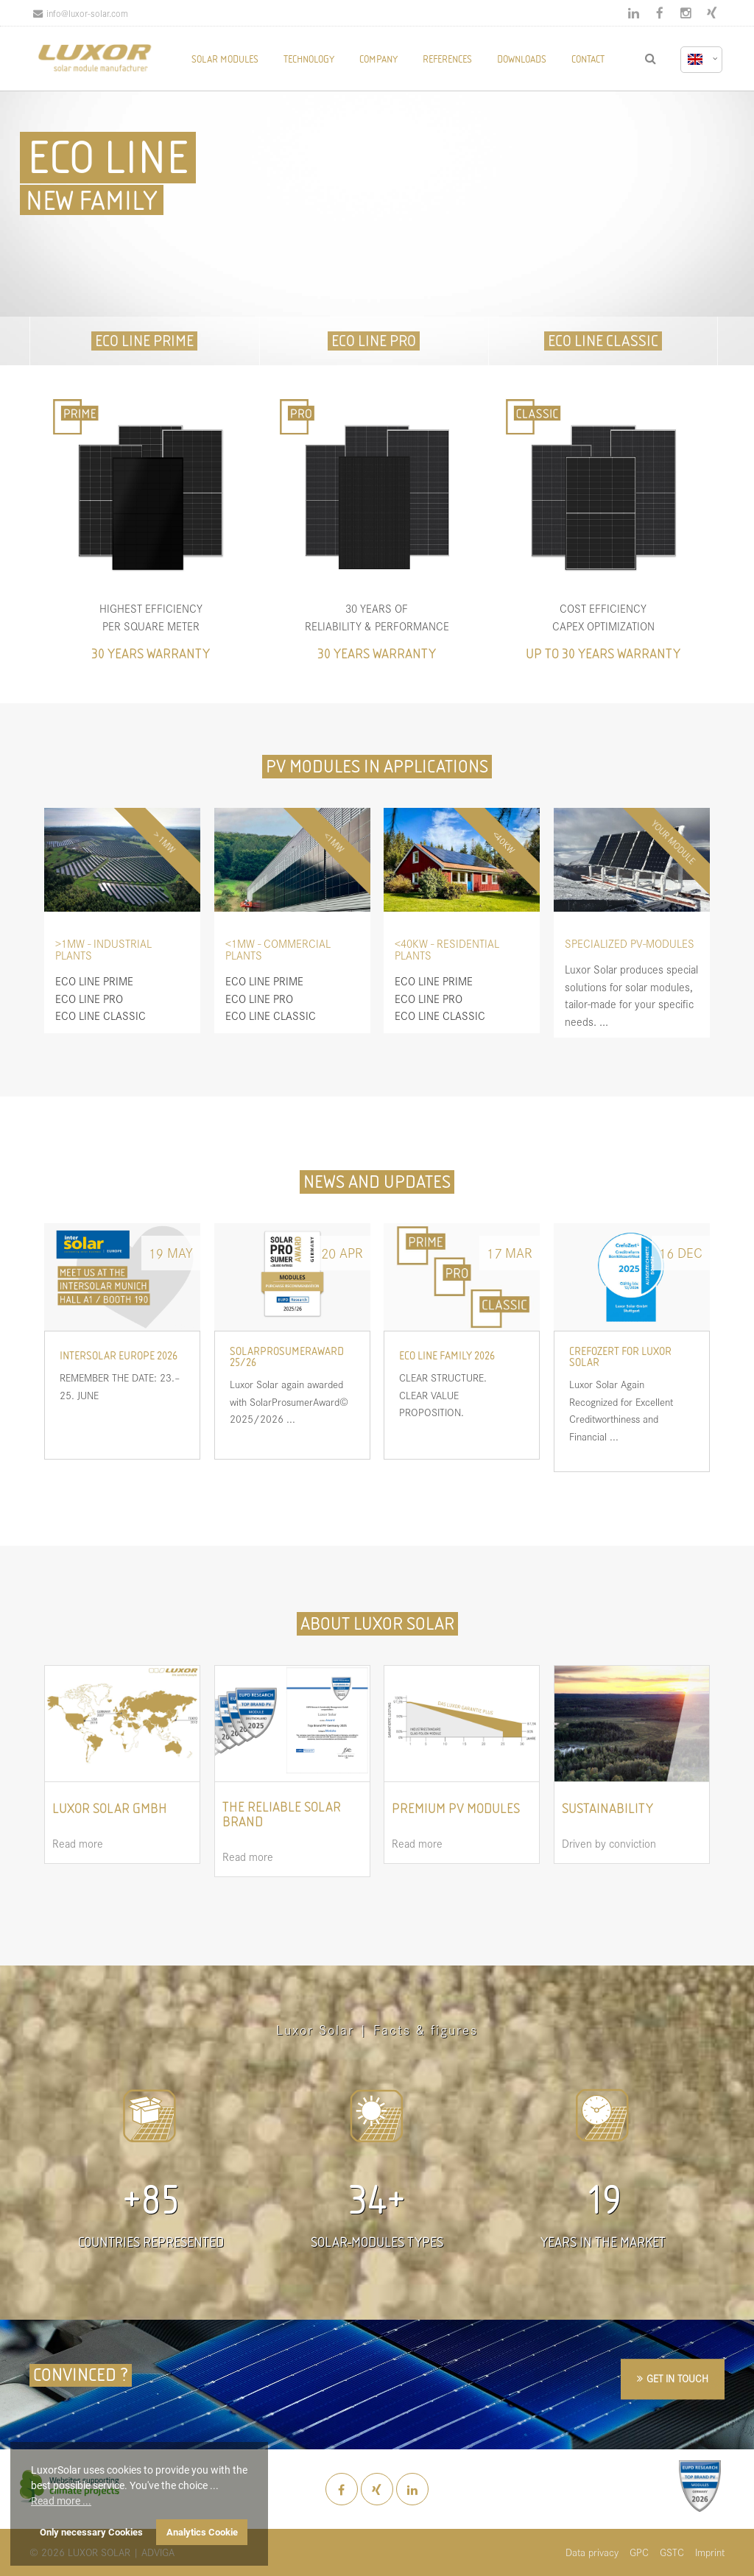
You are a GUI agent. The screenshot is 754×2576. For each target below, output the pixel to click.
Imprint (710, 2552)
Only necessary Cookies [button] (91, 2532)
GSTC (672, 2552)
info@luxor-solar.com (80, 13)
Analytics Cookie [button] (202, 2532)
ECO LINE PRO (373, 341)
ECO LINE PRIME (144, 341)
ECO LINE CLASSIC (603, 341)
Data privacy (592, 2552)
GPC (639, 2552)
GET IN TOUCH (677, 2378)
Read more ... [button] (61, 2501)
